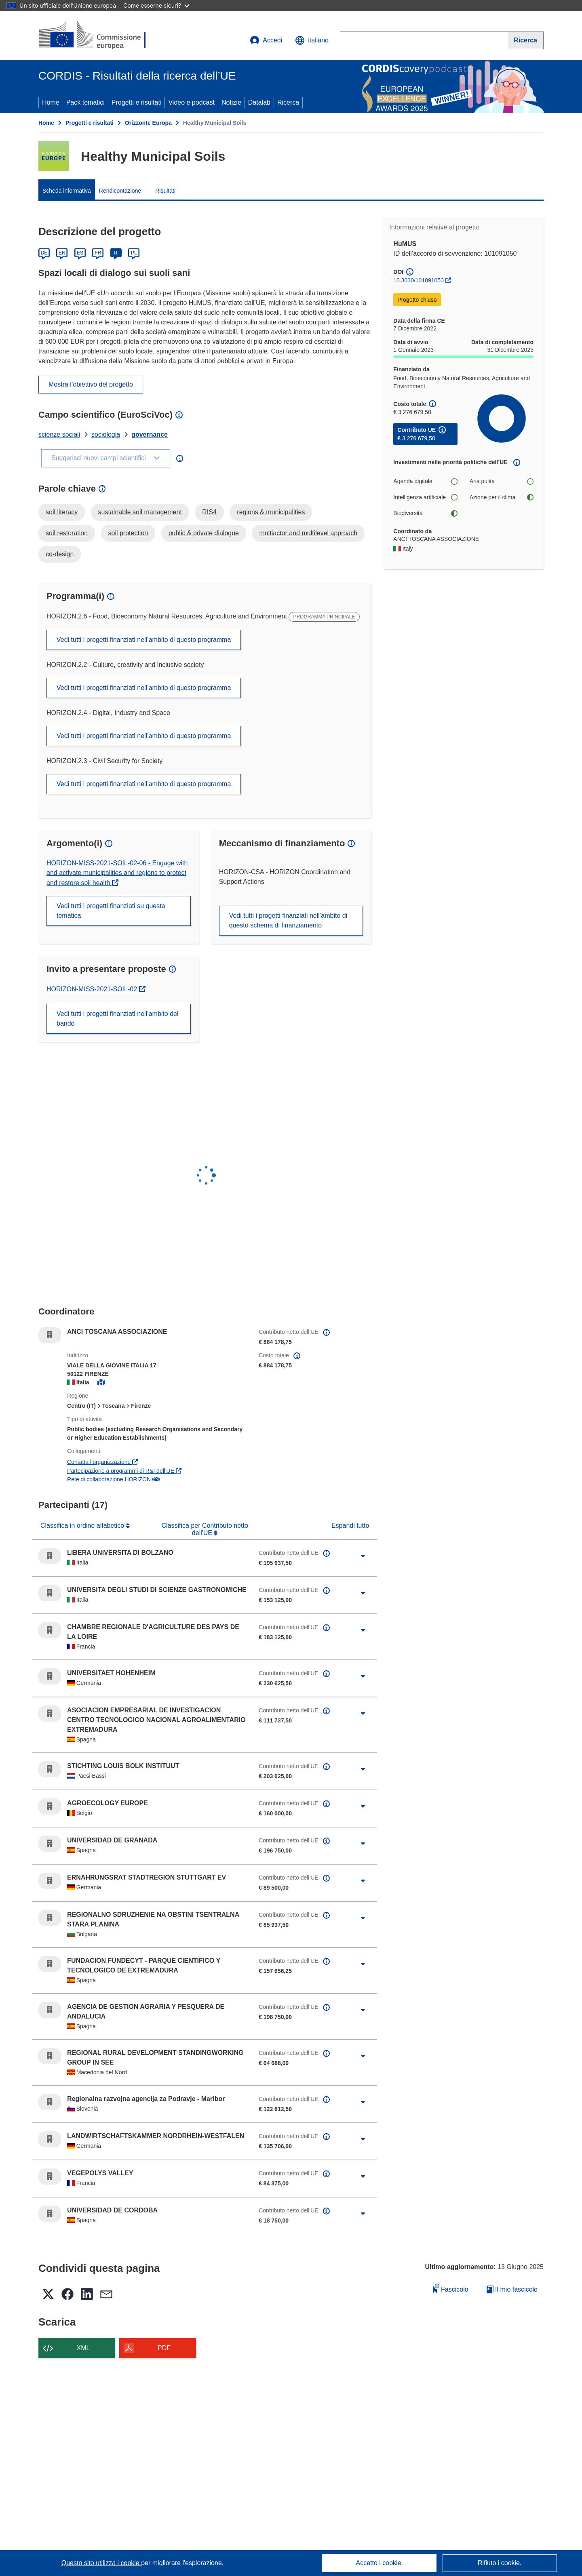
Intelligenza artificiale (425, 497)
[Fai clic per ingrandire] (363, 1556)
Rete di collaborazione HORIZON (113, 1479)
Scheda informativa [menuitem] (66, 190)
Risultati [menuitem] (165, 190)
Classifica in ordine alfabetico (83, 1525)
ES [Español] (80, 253)
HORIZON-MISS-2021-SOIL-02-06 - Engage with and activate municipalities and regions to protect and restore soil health (117, 873)
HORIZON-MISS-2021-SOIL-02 (92, 989)
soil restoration (67, 533)
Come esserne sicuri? (156, 5)
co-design (60, 554)
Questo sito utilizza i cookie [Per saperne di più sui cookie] (101, 2562)
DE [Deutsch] (44, 253)
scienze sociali (59, 434)
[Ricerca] (526, 40)
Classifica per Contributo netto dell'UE (204, 1529)
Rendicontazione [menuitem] (120, 190)
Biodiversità (425, 513)
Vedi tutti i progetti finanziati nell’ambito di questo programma (144, 639)
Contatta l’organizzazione (102, 1462)
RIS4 (209, 512)
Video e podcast (191, 102)
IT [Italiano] (116, 253)
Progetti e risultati (137, 102)
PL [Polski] (134, 253)
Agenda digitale (425, 481)
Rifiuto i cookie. (500, 2562)
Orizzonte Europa (148, 123)
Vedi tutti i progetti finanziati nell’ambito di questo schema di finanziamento (288, 920)
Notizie (231, 102)
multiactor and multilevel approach (308, 533)
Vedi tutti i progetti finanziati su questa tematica (111, 910)
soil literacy (62, 512)
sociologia (105, 434)
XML (83, 2348)
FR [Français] (98, 253)
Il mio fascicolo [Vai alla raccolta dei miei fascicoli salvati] (512, 2289)
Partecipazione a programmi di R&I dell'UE (124, 1471)
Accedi (266, 40)
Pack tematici (85, 102)
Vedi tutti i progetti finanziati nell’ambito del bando (118, 1018)
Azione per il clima (502, 497)
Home (50, 102)
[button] (312, 40)
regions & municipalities (271, 512)
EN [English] (62, 253)
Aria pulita (502, 481)
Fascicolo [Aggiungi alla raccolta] (450, 2288)
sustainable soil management (140, 512)
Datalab (259, 102)
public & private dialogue (204, 533)
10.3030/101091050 (418, 280)
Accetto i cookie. (379, 2562)
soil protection (128, 533)
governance (149, 434)
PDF (164, 2348)
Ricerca (288, 102)
